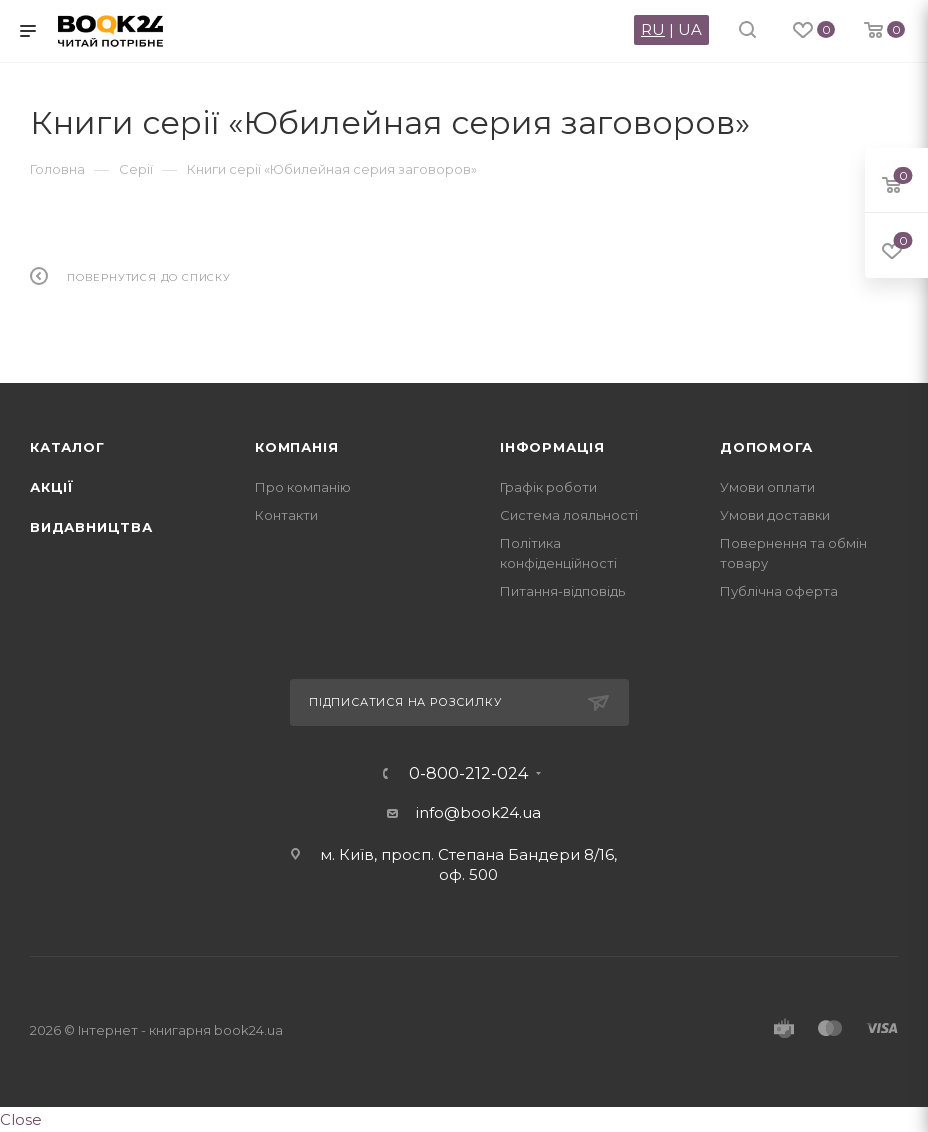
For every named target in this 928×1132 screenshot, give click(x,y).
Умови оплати (767, 487)
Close (21, 1119)
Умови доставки (775, 515)
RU (653, 29)
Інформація (552, 447)
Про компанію (303, 487)
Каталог (67, 447)
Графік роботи (548, 487)
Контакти (286, 515)
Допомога (766, 447)
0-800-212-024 (468, 774)
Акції (52, 487)
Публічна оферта (779, 591)
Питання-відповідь (562, 591)
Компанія (296, 447)
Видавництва (91, 527)
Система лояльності (569, 515)
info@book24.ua (478, 812)
